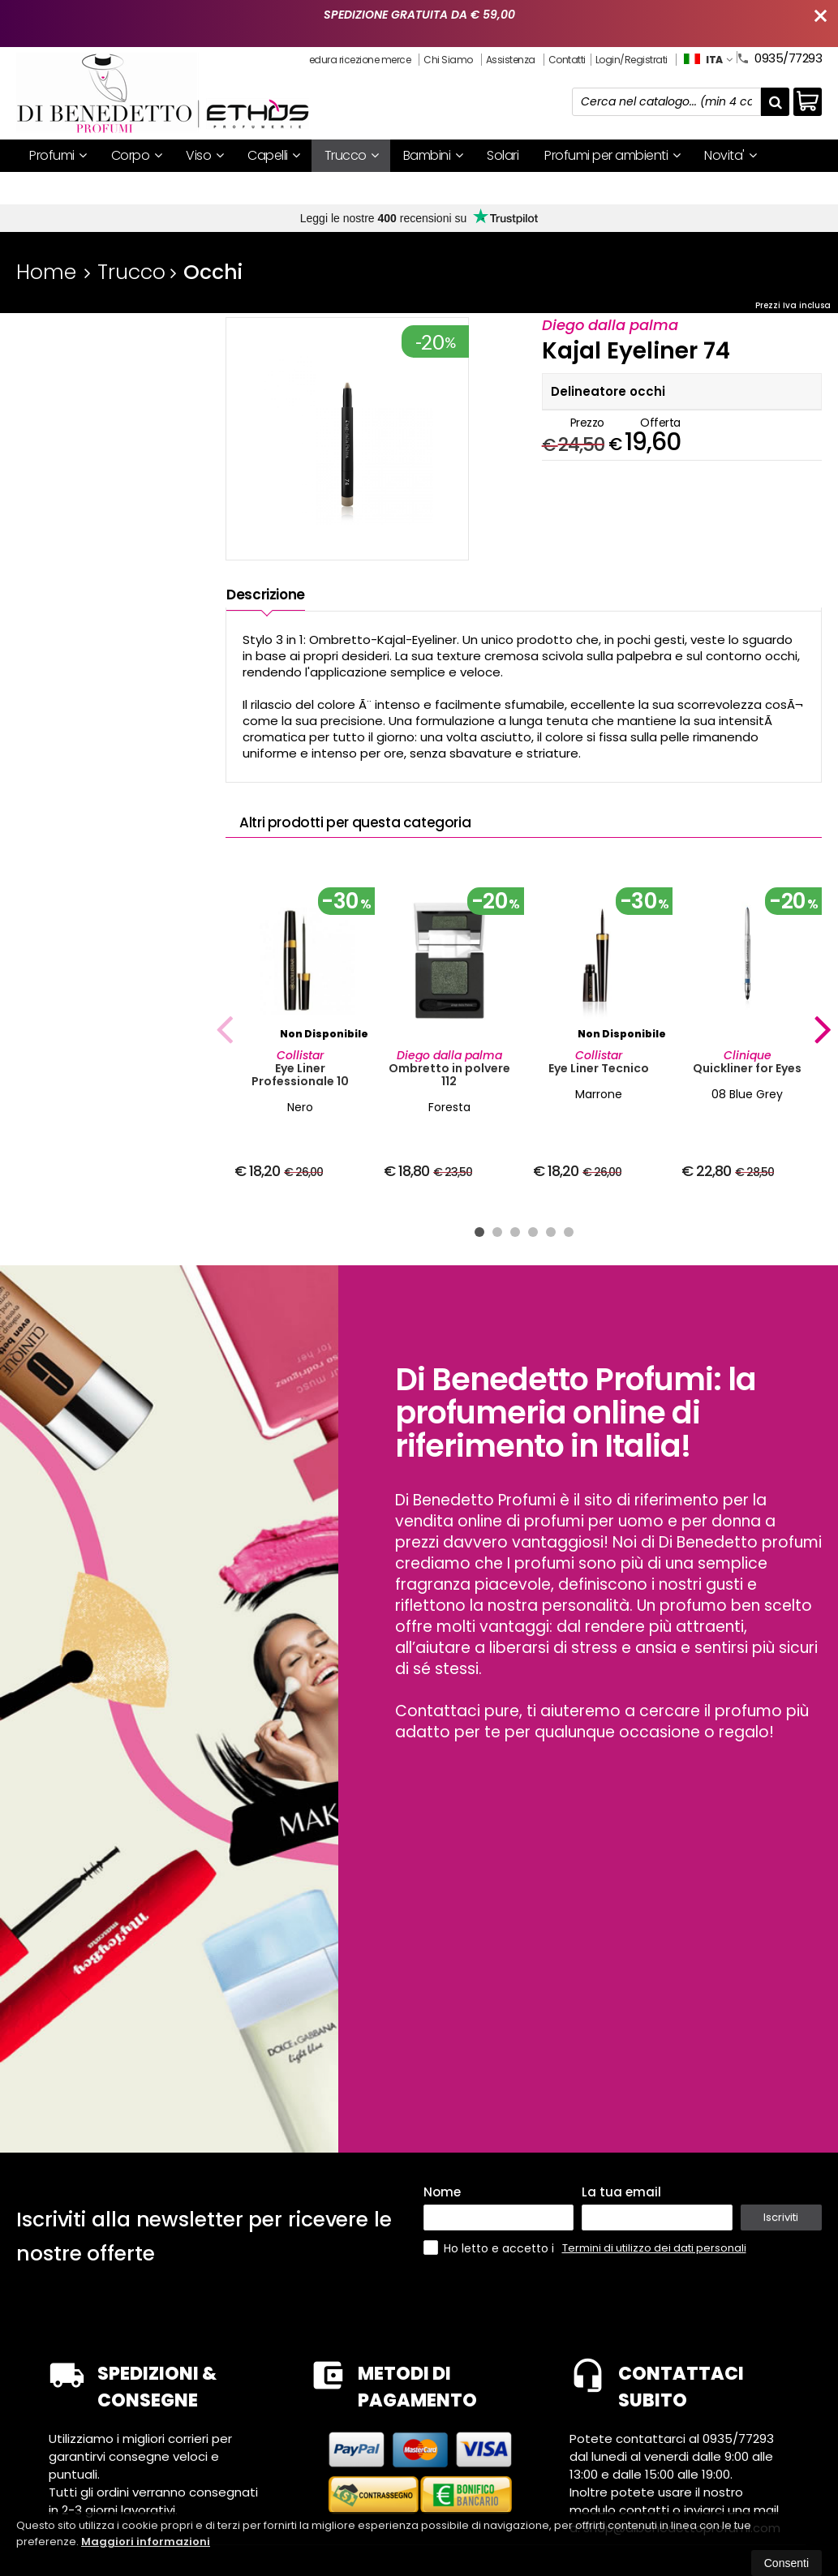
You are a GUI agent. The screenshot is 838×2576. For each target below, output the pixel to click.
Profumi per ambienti (612, 155)
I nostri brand (243, 187)
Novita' (730, 155)
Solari (502, 155)
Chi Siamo (448, 60)
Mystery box (144, 187)
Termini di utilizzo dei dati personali (654, 2248)
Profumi (58, 155)
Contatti (567, 60)
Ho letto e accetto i (490, 2247)
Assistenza (510, 60)
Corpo (136, 155)
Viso (204, 155)
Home (46, 272)
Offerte (56, 187)
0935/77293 (779, 56)
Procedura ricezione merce (350, 60)
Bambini (433, 155)
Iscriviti (780, 2217)
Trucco (351, 155)
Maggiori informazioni (145, 2541)
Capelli (273, 155)
